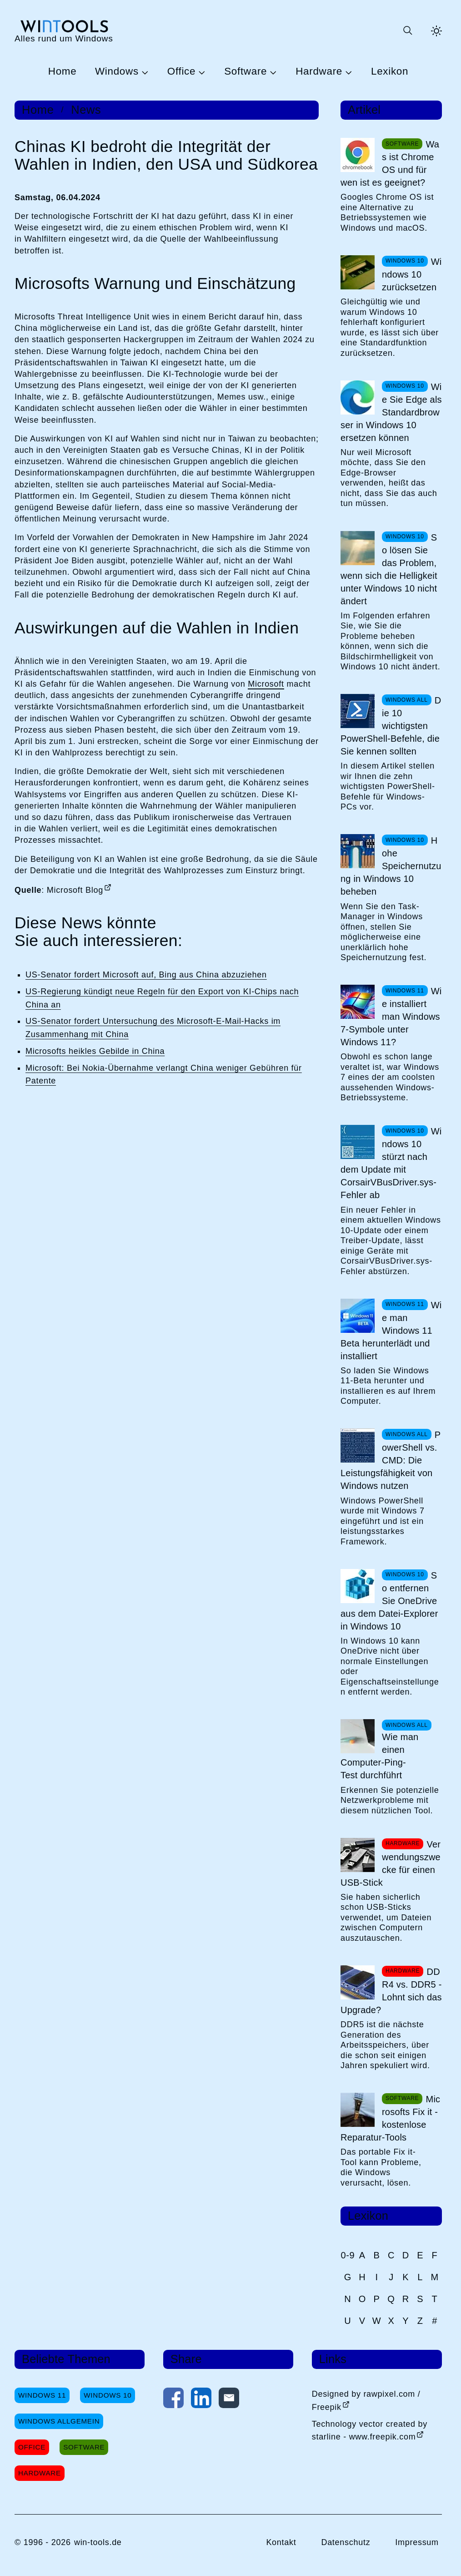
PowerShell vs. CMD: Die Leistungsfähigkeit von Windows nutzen (391, 1460)
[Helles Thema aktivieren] (436, 30)
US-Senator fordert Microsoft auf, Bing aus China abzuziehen (146, 974)
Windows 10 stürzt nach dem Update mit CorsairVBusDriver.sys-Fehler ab (391, 1163)
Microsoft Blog (75, 890)
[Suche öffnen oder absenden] (407, 31)
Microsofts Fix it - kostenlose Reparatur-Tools (390, 2118)
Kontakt (281, 2542)
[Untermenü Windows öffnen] (144, 72)
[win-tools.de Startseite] (64, 31)
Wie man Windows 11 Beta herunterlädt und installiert (391, 1330)
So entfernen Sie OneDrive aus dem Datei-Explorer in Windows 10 (389, 1600)
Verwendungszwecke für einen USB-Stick (391, 1863)
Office (181, 71)
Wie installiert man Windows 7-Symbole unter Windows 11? (391, 1016)
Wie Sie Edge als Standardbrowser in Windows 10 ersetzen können (391, 412)
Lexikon (389, 71)
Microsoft (266, 683)
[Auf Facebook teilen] (173, 2400)
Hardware (319, 71)
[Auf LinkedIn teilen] (201, 2400)
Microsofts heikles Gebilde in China (95, 1051)
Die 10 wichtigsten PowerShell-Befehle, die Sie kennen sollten (391, 725)
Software (245, 71)
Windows (117, 71)
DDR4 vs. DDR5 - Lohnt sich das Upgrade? (391, 1991)
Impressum (417, 2542)
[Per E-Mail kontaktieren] (229, 2400)
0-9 (348, 2255)
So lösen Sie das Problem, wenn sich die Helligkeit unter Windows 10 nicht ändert (389, 569)
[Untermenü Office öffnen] (200, 72)
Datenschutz (345, 2542)
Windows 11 (42, 2395)
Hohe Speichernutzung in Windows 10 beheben (391, 865)
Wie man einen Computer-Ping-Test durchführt (379, 1756)
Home (62, 71)
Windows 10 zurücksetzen (411, 274)
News (86, 110)
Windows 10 (107, 2395)
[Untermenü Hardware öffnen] (347, 72)
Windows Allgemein (59, 2421)
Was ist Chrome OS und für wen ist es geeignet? (390, 163)
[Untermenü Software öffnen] (272, 72)
